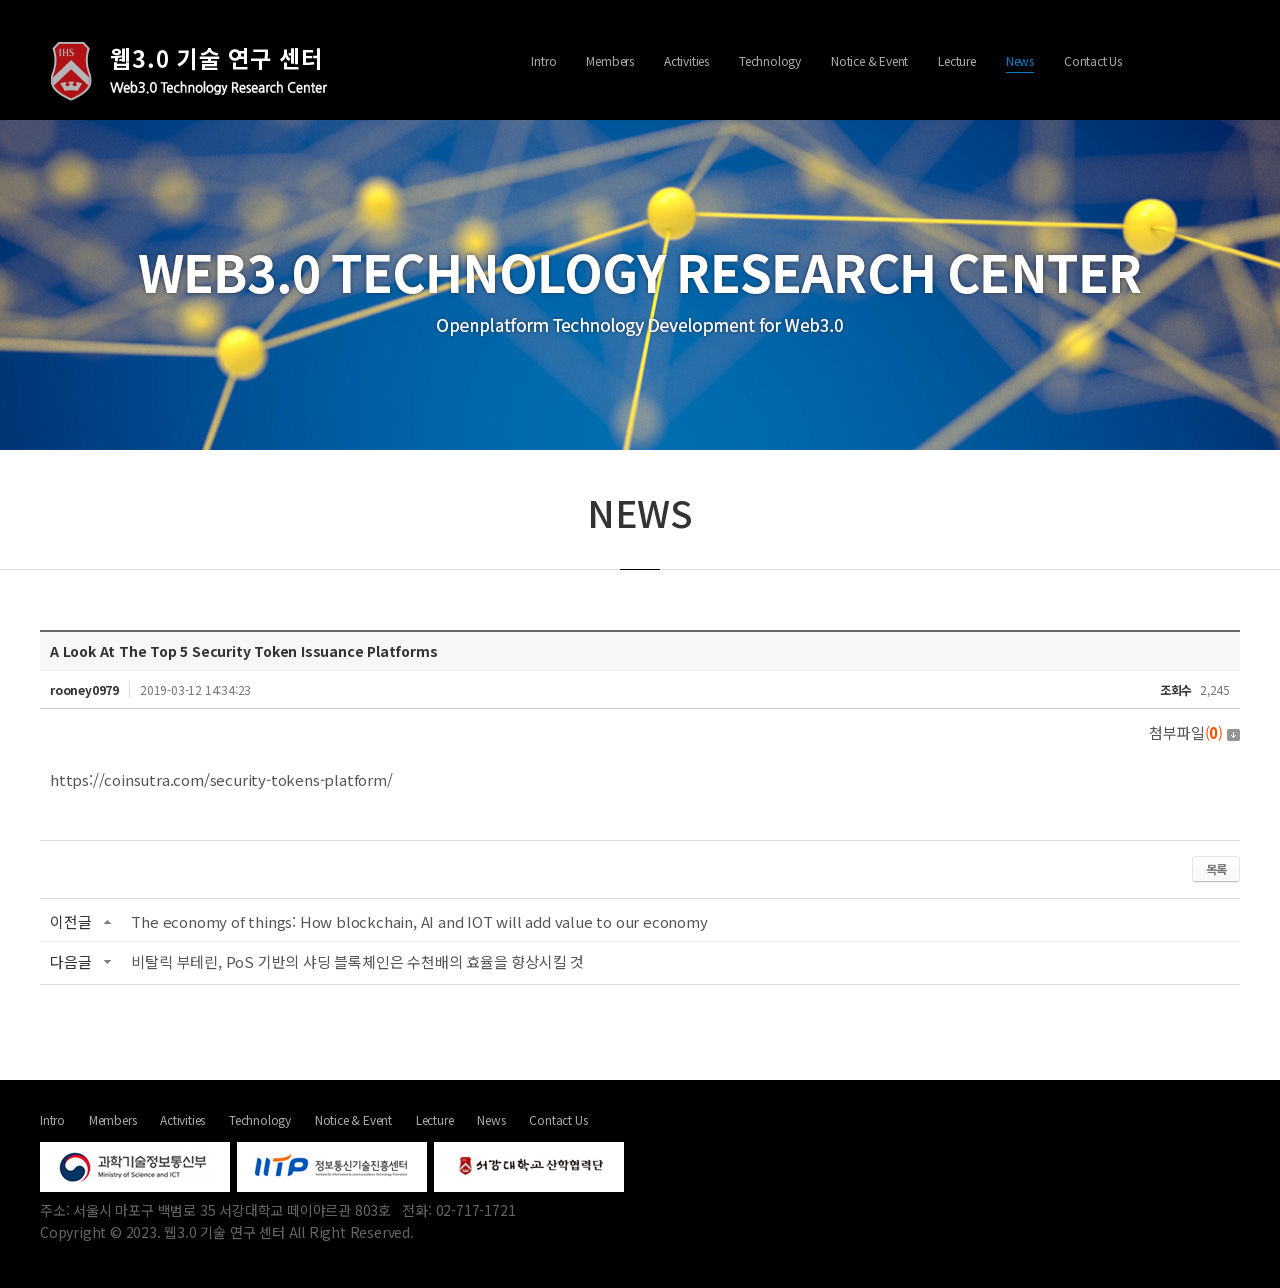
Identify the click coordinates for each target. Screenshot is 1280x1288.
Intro (543, 60)
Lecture (957, 60)
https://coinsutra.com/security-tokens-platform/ (221, 779)
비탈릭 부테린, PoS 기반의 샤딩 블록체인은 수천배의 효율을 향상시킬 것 (357, 961)
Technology (770, 60)
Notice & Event (869, 60)
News (1020, 60)
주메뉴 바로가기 (0, 0)
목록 (1216, 868)
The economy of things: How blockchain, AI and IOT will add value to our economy (419, 921)
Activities (686, 60)
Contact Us (1093, 60)
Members (610, 60)
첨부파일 (1194, 732)
